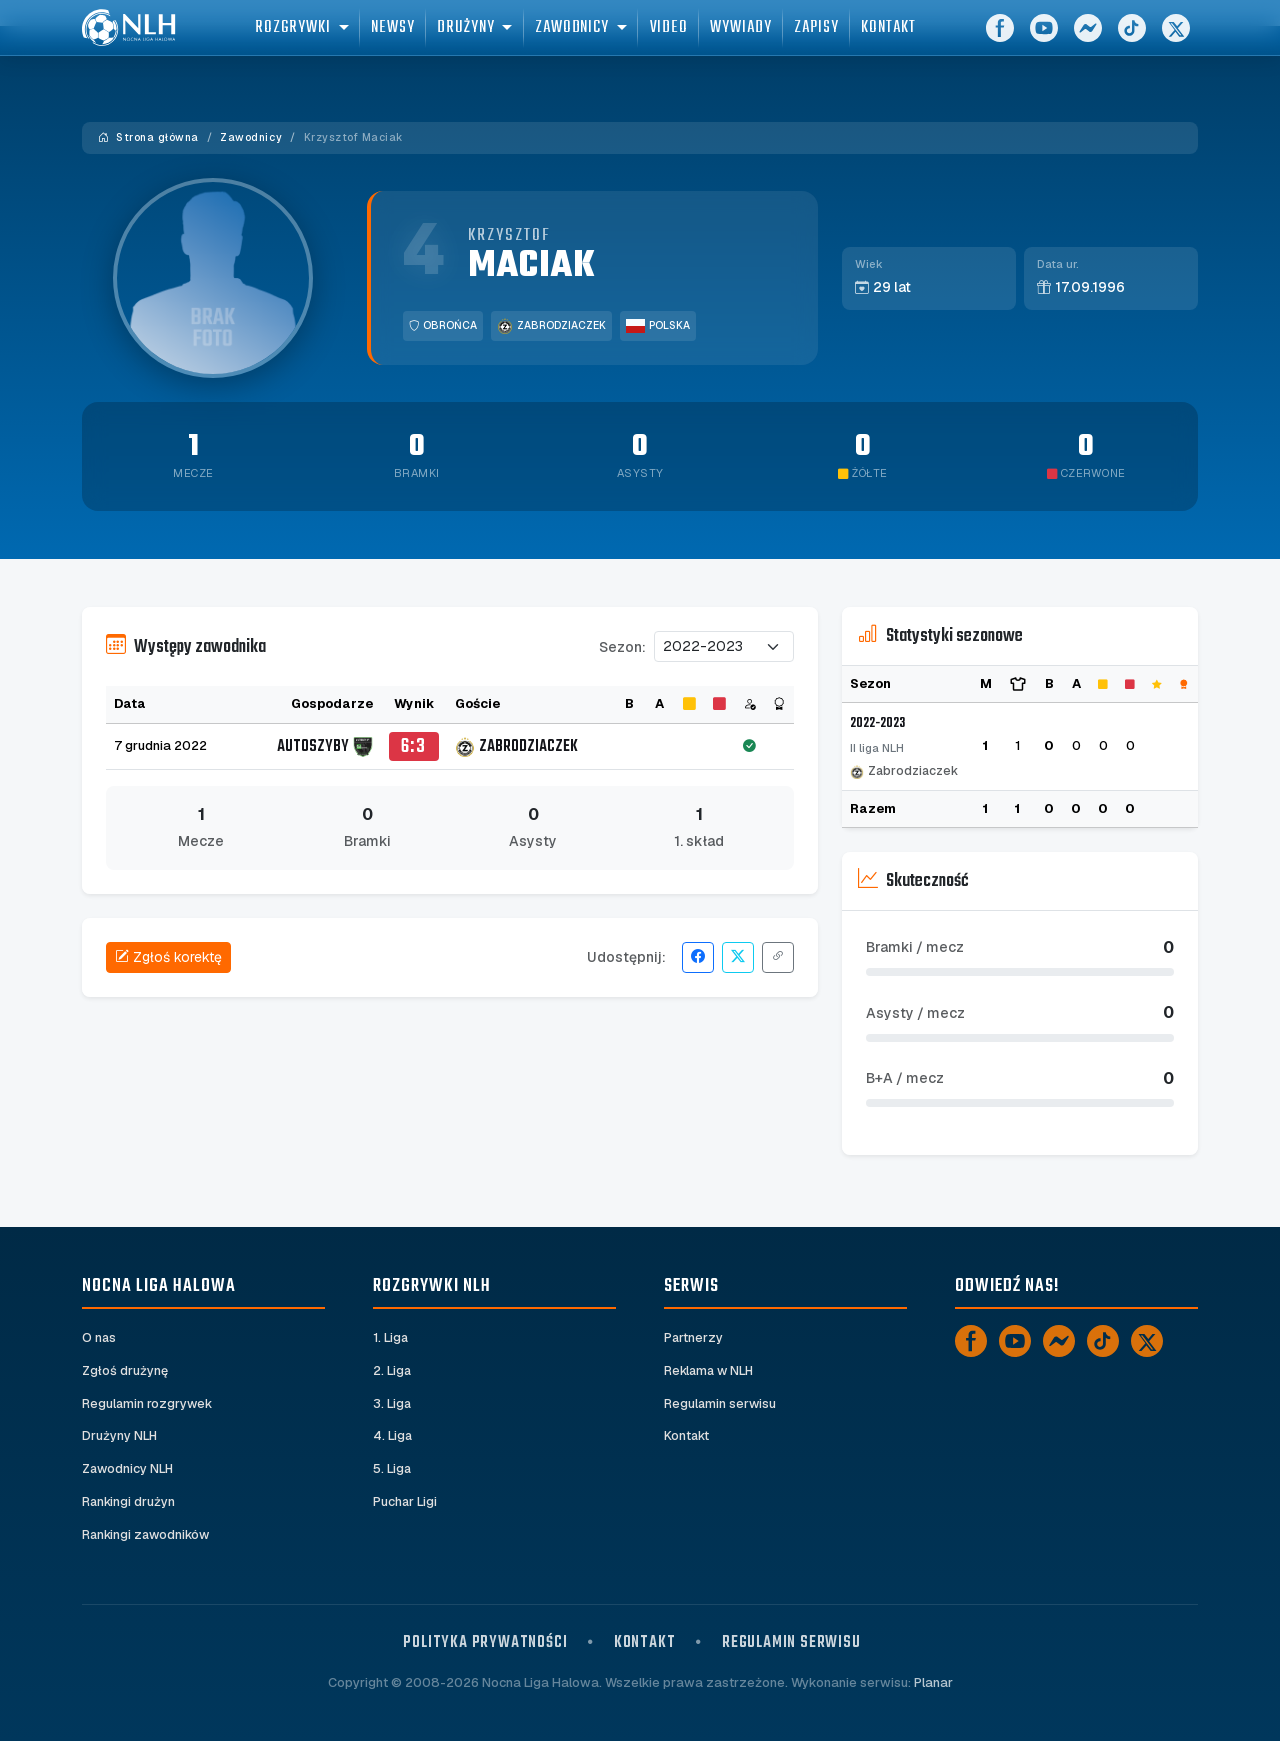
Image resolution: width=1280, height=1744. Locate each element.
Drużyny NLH (120, 1437)
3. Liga (392, 1403)
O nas (99, 1337)
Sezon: (622, 647)
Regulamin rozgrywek (148, 1403)
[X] (1176, 40)
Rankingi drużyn (129, 1503)
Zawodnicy (251, 137)
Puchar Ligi (405, 1503)
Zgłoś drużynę (125, 1370)
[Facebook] (1000, 40)
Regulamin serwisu (721, 1403)
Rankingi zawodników (148, 1536)
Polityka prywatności (485, 1644)
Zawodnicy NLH (129, 1470)
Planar (933, 1684)
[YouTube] (1044, 40)
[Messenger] (1088, 40)
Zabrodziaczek (551, 326)
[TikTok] (1132, 40)
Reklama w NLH (711, 1370)
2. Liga (392, 1370)
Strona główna (148, 137)
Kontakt (687, 1437)
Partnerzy (694, 1337)
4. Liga (393, 1437)
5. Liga (392, 1470)
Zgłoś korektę (168, 957)
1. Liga (391, 1337)
